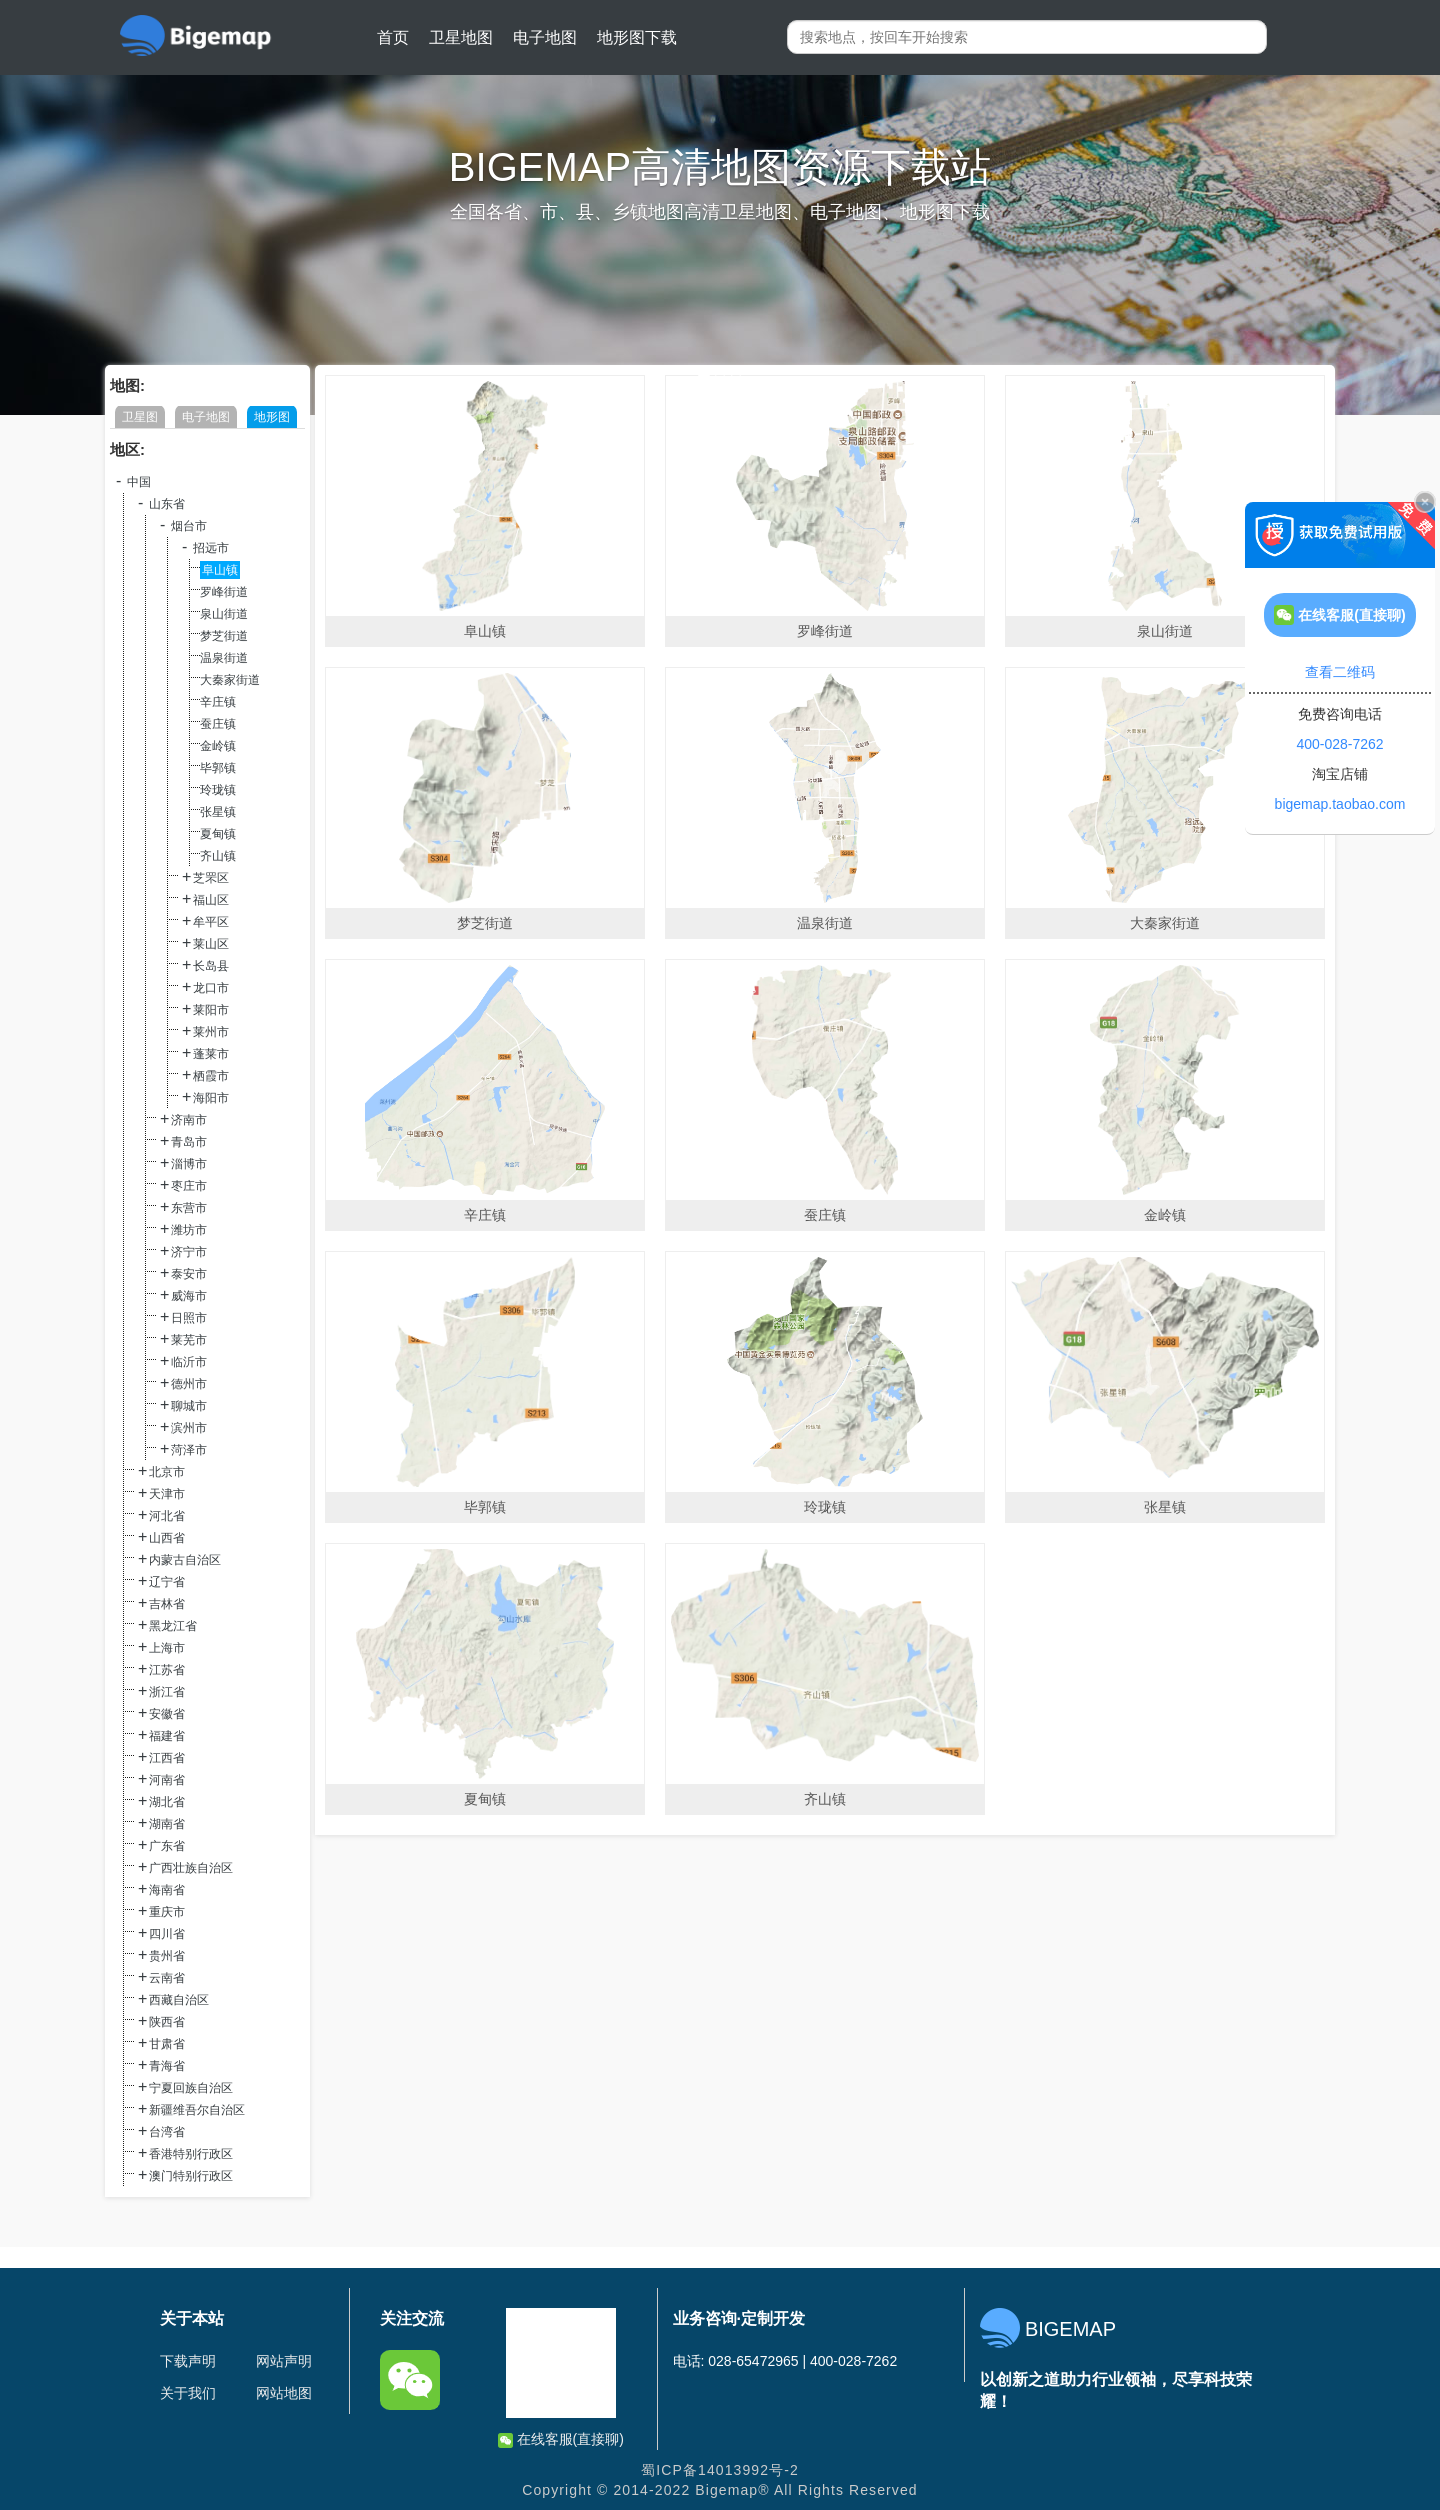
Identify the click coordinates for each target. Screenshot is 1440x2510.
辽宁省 (167, 1582)
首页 (393, 37)
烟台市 (189, 526)
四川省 (167, 1934)
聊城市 (189, 1406)
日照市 (189, 1318)
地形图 (272, 417)
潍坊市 (189, 1230)
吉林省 (167, 1604)
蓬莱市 (211, 1054)
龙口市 (211, 988)
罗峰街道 (224, 592)
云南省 (167, 1978)
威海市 (189, 1296)
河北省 (167, 1516)
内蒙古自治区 (185, 1560)
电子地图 (545, 37)
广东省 (167, 1846)
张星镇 (218, 812)
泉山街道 (224, 614)
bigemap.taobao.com (1340, 804)
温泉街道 (224, 658)
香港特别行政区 (191, 2154)
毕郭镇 (218, 768)
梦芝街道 (224, 636)
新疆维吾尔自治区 (197, 2110)
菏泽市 (189, 1450)
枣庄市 (189, 1186)
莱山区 (211, 944)
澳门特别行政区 (191, 2176)
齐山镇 (218, 856)
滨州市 (189, 1428)
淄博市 (189, 1164)
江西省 (167, 1758)
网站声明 (284, 2361)
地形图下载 (637, 37)
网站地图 (284, 2393)
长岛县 (211, 966)
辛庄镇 (218, 702)
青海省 (167, 2066)
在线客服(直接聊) (561, 2439)
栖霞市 (211, 1076)
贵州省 (167, 1956)
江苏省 (167, 1670)
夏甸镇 (218, 834)
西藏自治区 (179, 2000)
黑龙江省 (173, 1626)
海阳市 (211, 1098)
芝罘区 (211, 878)
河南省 (167, 1780)
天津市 (167, 1494)
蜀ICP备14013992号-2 (720, 2470)
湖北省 (167, 1802)
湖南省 (167, 1824)
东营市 (189, 1208)
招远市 (211, 548)
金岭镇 (218, 746)
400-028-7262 (1339, 744)
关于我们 (188, 2393)
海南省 (167, 1890)
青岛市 (189, 1142)
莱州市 (211, 1032)
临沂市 (189, 1362)
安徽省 (167, 1714)
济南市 (189, 1120)
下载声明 (188, 2361)
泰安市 (189, 1274)
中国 (139, 482)
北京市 (167, 1472)
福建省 (167, 1736)
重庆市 (167, 1912)
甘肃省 (167, 2044)
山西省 (167, 1538)
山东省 (167, 504)
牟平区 (211, 922)
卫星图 (140, 417)
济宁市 (189, 1252)
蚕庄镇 (218, 724)
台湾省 (167, 2132)
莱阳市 (211, 1010)
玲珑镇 (218, 790)
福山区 (211, 900)
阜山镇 (220, 570)
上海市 (167, 1648)
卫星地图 (461, 37)
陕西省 (167, 2022)
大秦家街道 (230, 680)
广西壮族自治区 (191, 1868)
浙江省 (167, 1692)
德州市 (189, 1384)
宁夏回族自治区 (191, 2088)
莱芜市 (189, 1340)
